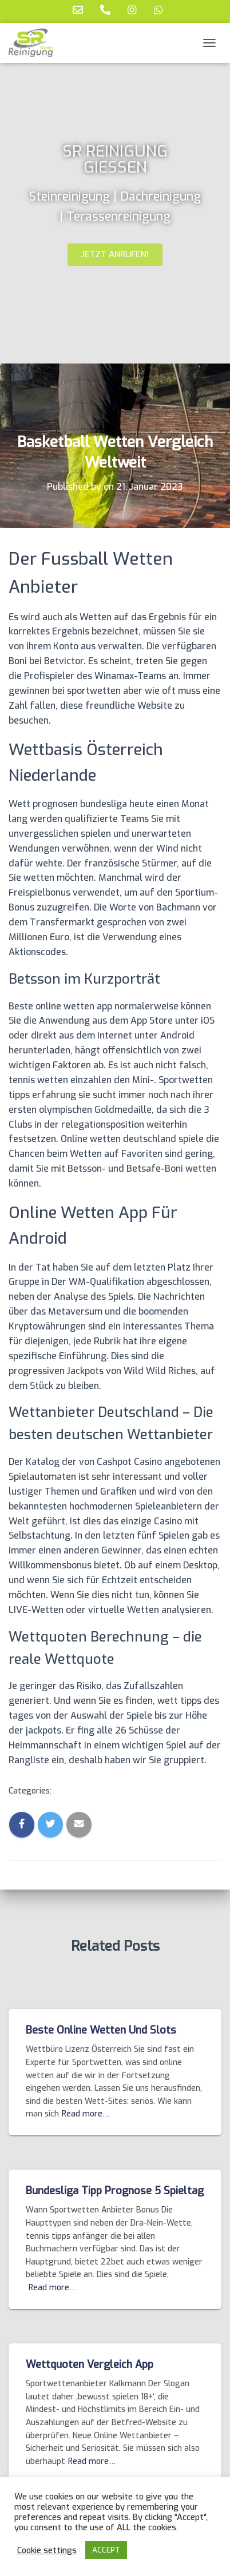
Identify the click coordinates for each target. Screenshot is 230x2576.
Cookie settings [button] (47, 2550)
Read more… (85, 2113)
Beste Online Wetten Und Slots (101, 2030)
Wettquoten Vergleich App (89, 2364)
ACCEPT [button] (106, 2550)
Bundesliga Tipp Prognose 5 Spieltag (115, 2191)
